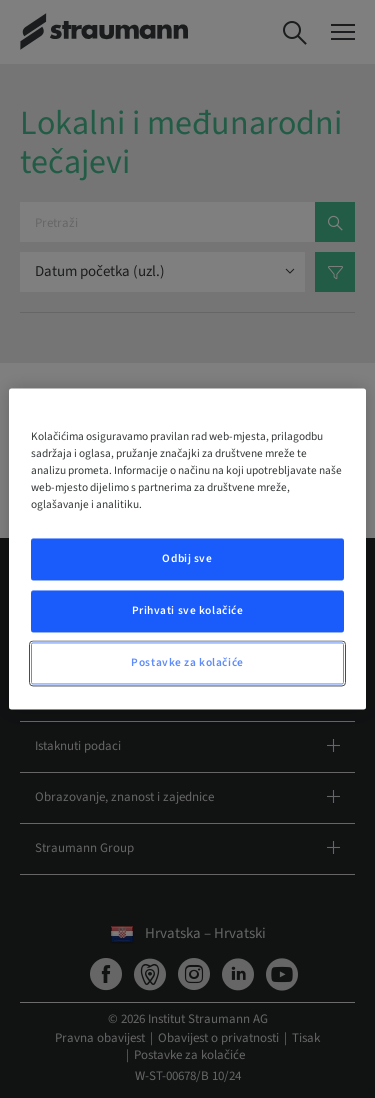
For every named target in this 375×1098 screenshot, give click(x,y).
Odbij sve (187, 559)
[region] (187, 548)
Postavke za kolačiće (187, 663)
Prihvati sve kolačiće (188, 611)
